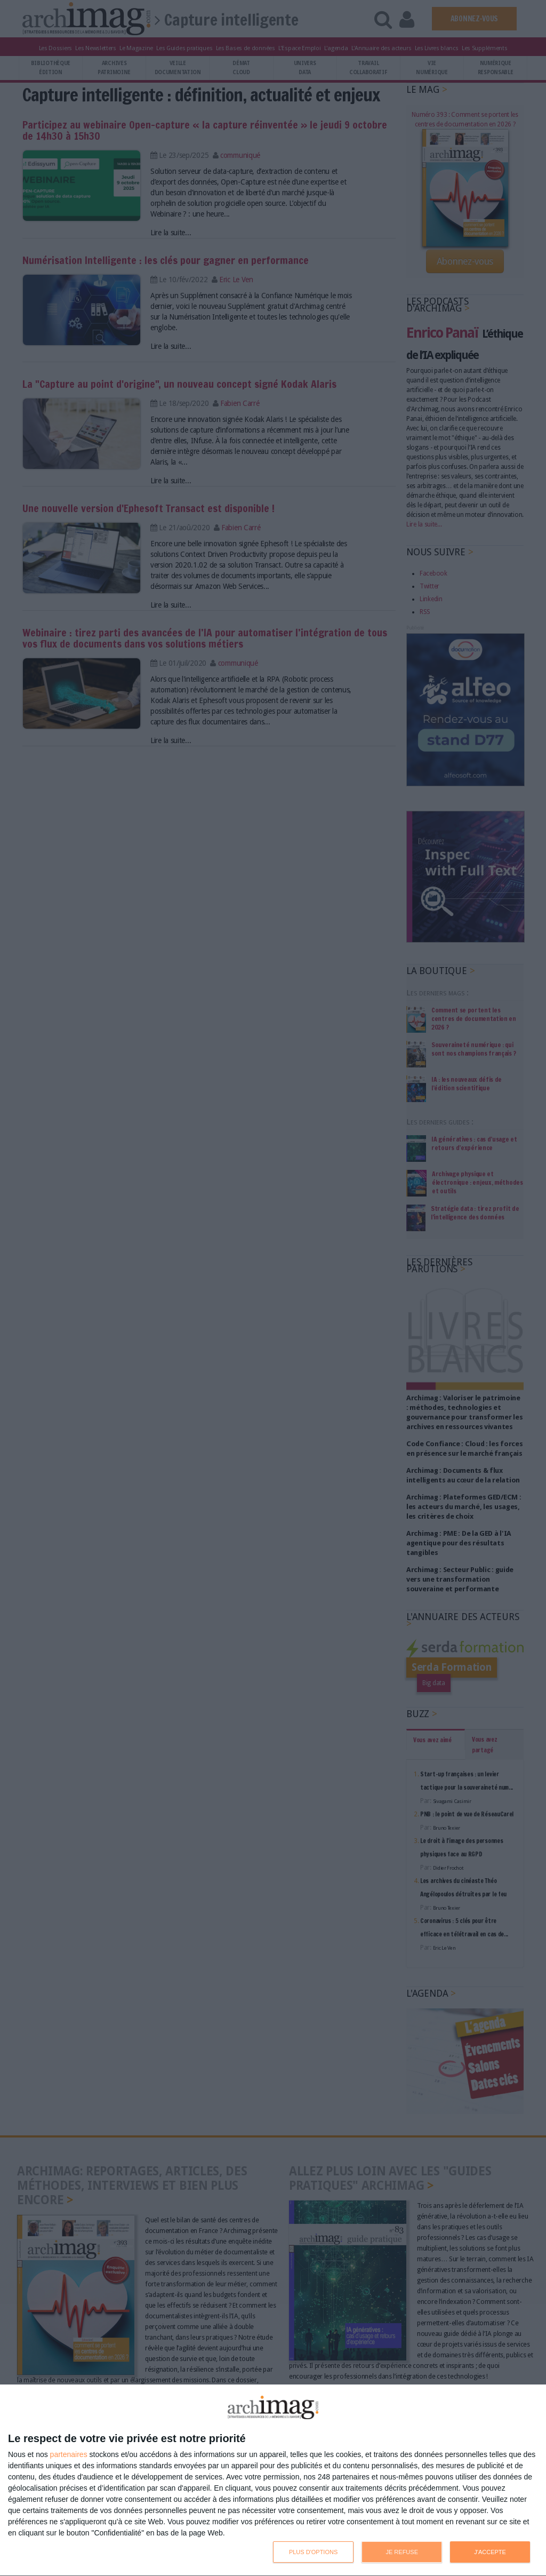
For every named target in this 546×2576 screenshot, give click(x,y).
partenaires (68, 2454)
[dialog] (273, 2480)
